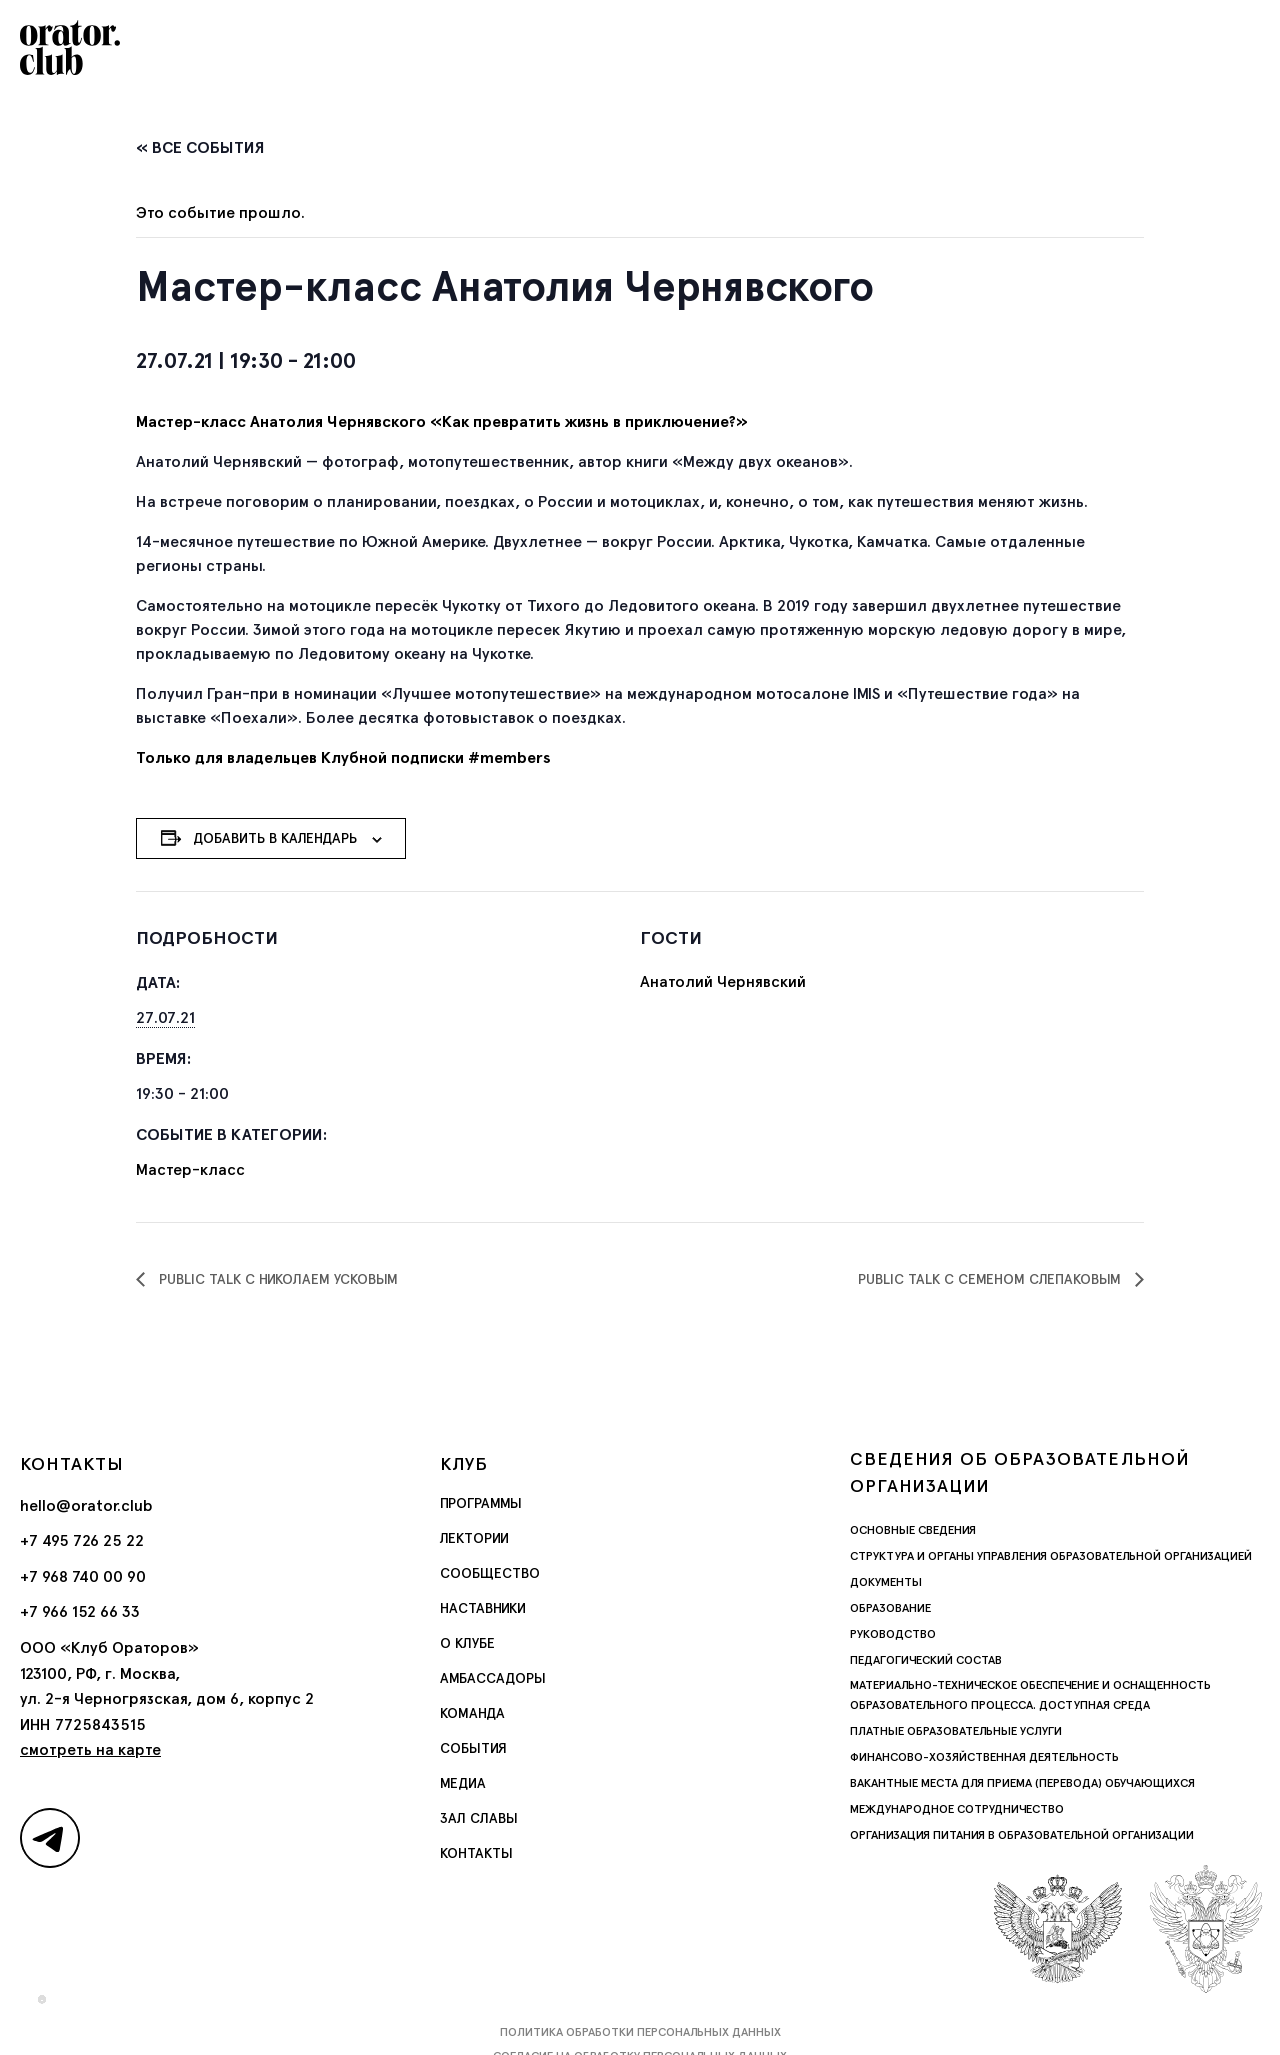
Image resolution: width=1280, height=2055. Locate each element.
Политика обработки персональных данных (640, 2032)
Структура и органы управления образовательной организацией (1051, 1556)
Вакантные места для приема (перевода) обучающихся (1022, 1783)
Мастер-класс (190, 1169)
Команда (472, 1713)
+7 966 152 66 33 (80, 1611)
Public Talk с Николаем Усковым (276, 1279)
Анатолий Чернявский (723, 981)
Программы (481, 1503)
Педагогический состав (926, 1660)
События (473, 1748)
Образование (890, 1608)
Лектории (474, 1538)
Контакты (476, 1853)
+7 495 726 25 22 (82, 1540)
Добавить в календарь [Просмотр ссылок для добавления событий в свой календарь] (275, 838)
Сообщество (490, 1573)
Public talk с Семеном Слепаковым (991, 1279)
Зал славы (479, 1818)
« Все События (200, 147)
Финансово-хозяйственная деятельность (984, 1757)
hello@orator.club (86, 1505)
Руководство (893, 1634)
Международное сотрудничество (957, 1809)
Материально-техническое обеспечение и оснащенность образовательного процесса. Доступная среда (1030, 1695)
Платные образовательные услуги (956, 1731)
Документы (886, 1582)
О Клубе (467, 1643)
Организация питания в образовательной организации (1022, 1835)
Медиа (463, 1783)
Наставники (483, 1608)
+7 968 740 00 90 (83, 1576)
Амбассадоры (493, 1678)
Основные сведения (913, 1530)
